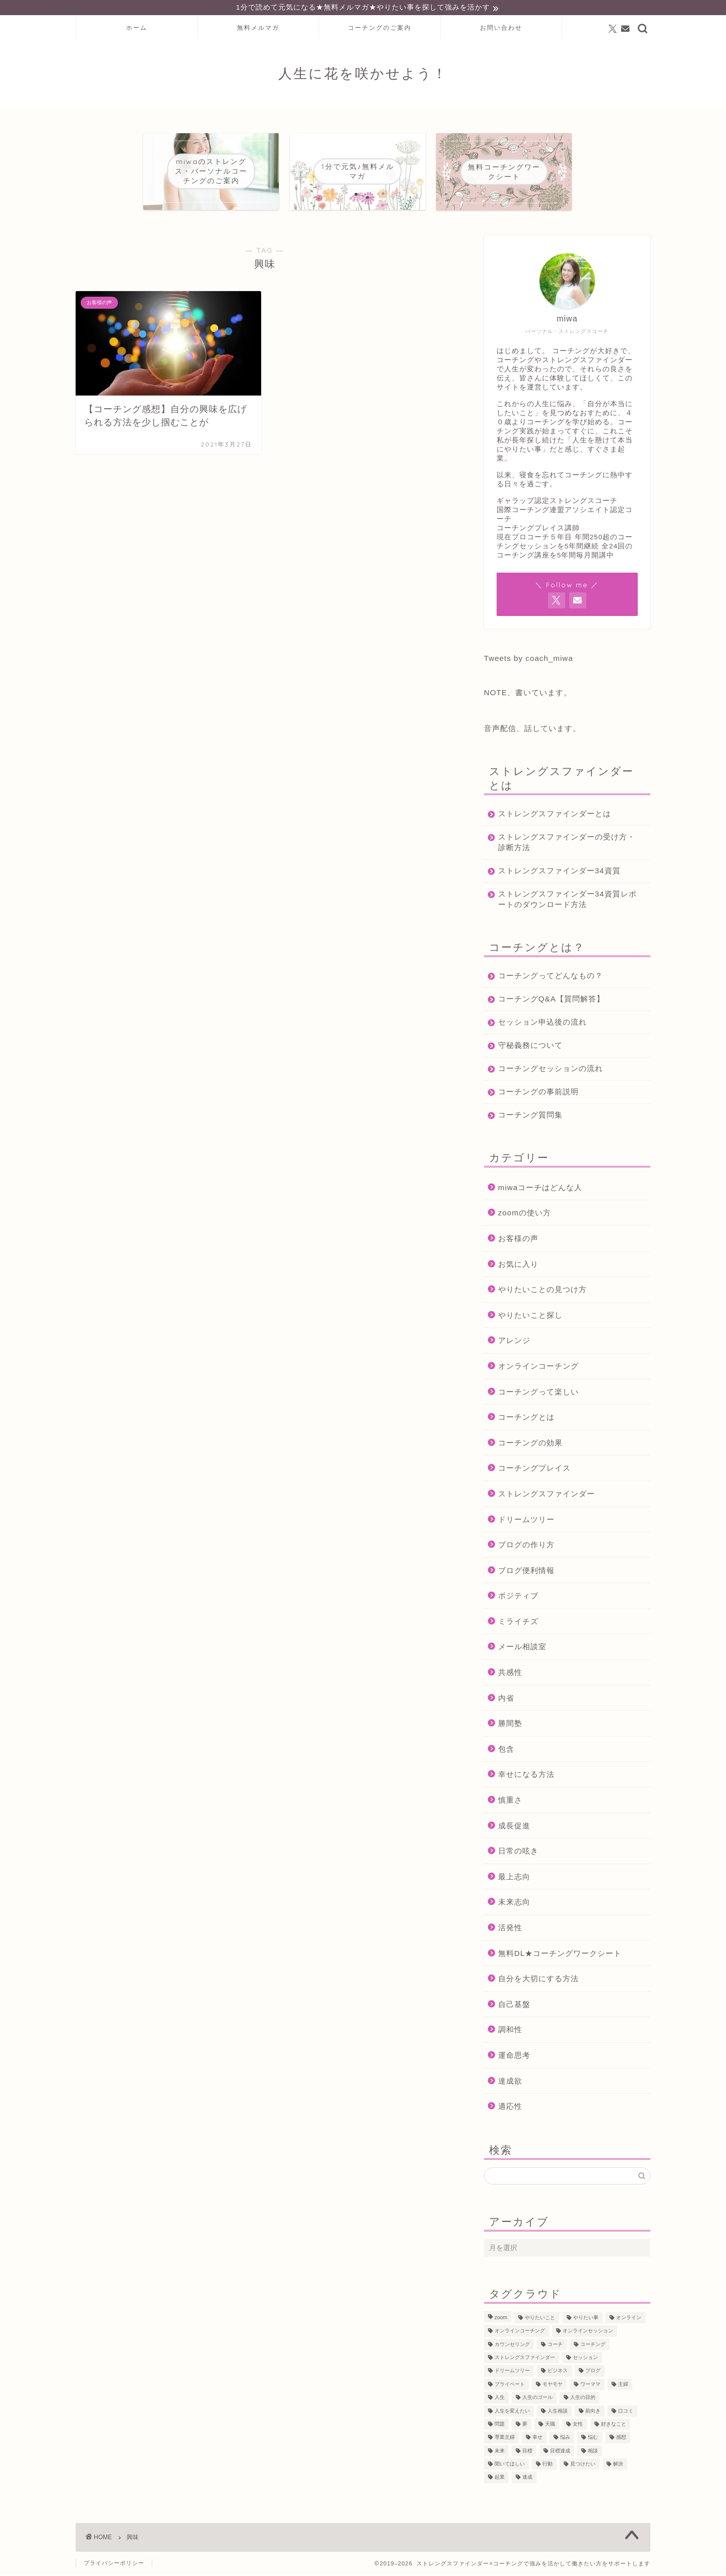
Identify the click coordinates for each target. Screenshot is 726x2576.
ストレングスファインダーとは (554, 814)
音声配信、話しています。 (532, 729)
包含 (506, 1750)
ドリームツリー (526, 1520)
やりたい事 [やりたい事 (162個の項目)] (585, 2319)
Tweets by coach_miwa (528, 659)
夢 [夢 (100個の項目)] (524, 2425)
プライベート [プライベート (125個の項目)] (510, 2385)
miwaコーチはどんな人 (540, 1188)
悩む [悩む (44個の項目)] (593, 2438)
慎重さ (510, 1801)
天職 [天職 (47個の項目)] (550, 2425)
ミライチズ (518, 1622)
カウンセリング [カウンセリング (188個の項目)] (512, 2345)
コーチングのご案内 (379, 29)
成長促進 (514, 1826)
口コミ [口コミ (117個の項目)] (625, 2412)
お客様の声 (518, 1240)
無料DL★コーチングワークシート (560, 1954)
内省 (506, 1699)
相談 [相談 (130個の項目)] (593, 2452)
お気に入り (518, 1265)
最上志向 (514, 1877)
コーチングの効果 (530, 1443)
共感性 (510, 1673)
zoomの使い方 (524, 1214)
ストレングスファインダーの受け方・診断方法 (558, 843)
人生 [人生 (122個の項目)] (500, 2398)
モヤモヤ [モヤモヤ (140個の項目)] (552, 2385)
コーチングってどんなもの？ (550, 976)
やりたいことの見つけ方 (542, 1290)
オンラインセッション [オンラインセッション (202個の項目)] (588, 2332)
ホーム (136, 29)
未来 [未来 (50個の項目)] (500, 2452)
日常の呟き (518, 1852)
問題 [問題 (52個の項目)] (500, 2425)
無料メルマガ (258, 29)
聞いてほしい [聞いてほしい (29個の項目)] (510, 2465)
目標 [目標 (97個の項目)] (527, 2452)
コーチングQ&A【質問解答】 (551, 999)
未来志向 (514, 1903)
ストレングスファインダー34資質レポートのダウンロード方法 (563, 900)
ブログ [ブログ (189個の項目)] (592, 2372)
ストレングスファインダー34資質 (559, 871)
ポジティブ (518, 1597)
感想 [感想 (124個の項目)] (621, 2438)
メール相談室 (522, 1648)
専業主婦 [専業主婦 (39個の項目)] (505, 2438)
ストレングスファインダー (546, 1495)
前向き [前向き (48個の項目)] (592, 2412)
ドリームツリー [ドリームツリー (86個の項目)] (512, 2372)
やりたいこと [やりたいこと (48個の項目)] (540, 2319)
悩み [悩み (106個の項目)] (565, 2438)
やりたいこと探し (530, 1316)
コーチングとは (526, 1418)
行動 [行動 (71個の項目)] (547, 2465)
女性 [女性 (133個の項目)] (578, 2425)
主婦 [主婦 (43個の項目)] (623, 2385)
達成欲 (510, 2082)
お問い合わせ (501, 29)
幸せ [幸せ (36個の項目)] (537, 2438)
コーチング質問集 (530, 1115)
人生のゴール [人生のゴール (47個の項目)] (537, 2398)
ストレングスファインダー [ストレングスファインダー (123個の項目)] (525, 2359)
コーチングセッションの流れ (550, 1069)
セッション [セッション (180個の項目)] (585, 2359)
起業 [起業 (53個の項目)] (500, 2478)
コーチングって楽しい (538, 1392)
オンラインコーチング (538, 1367)
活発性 (510, 1929)
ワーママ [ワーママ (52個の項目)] (590, 2385)
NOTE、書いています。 (528, 693)
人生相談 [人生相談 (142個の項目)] (558, 2412)
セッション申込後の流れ (542, 1023)
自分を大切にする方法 (538, 1980)
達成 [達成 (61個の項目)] (527, 2478)
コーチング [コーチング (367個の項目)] (593, 2345)
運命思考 (514, 2056)
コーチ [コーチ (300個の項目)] (555, 2345)
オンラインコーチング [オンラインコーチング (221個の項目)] (520, 2332)
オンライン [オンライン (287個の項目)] (628, 2319)
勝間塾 (510, 1724)
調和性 (510, 2031)
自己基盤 (514, 2005)
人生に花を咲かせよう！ (363, 74)
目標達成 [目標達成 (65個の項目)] (560, 2452)
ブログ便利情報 (526, 1571)
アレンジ (514, 1341)
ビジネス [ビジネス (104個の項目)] (558, 2372)
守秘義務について (530, 1046)
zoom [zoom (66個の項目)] (501, 2319)
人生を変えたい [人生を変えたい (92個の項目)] (512, 2412)
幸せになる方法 (526, 1775)
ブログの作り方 (526, 1546)
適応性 (510, 2107)
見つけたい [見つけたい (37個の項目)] (582, 2465)
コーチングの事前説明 (538, 1092)
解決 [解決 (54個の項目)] (618, 2465)
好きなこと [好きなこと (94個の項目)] (613, 2425)
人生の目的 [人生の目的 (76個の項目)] (582, 2398)
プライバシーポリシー (114, 2564)
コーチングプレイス (534, 1469)
